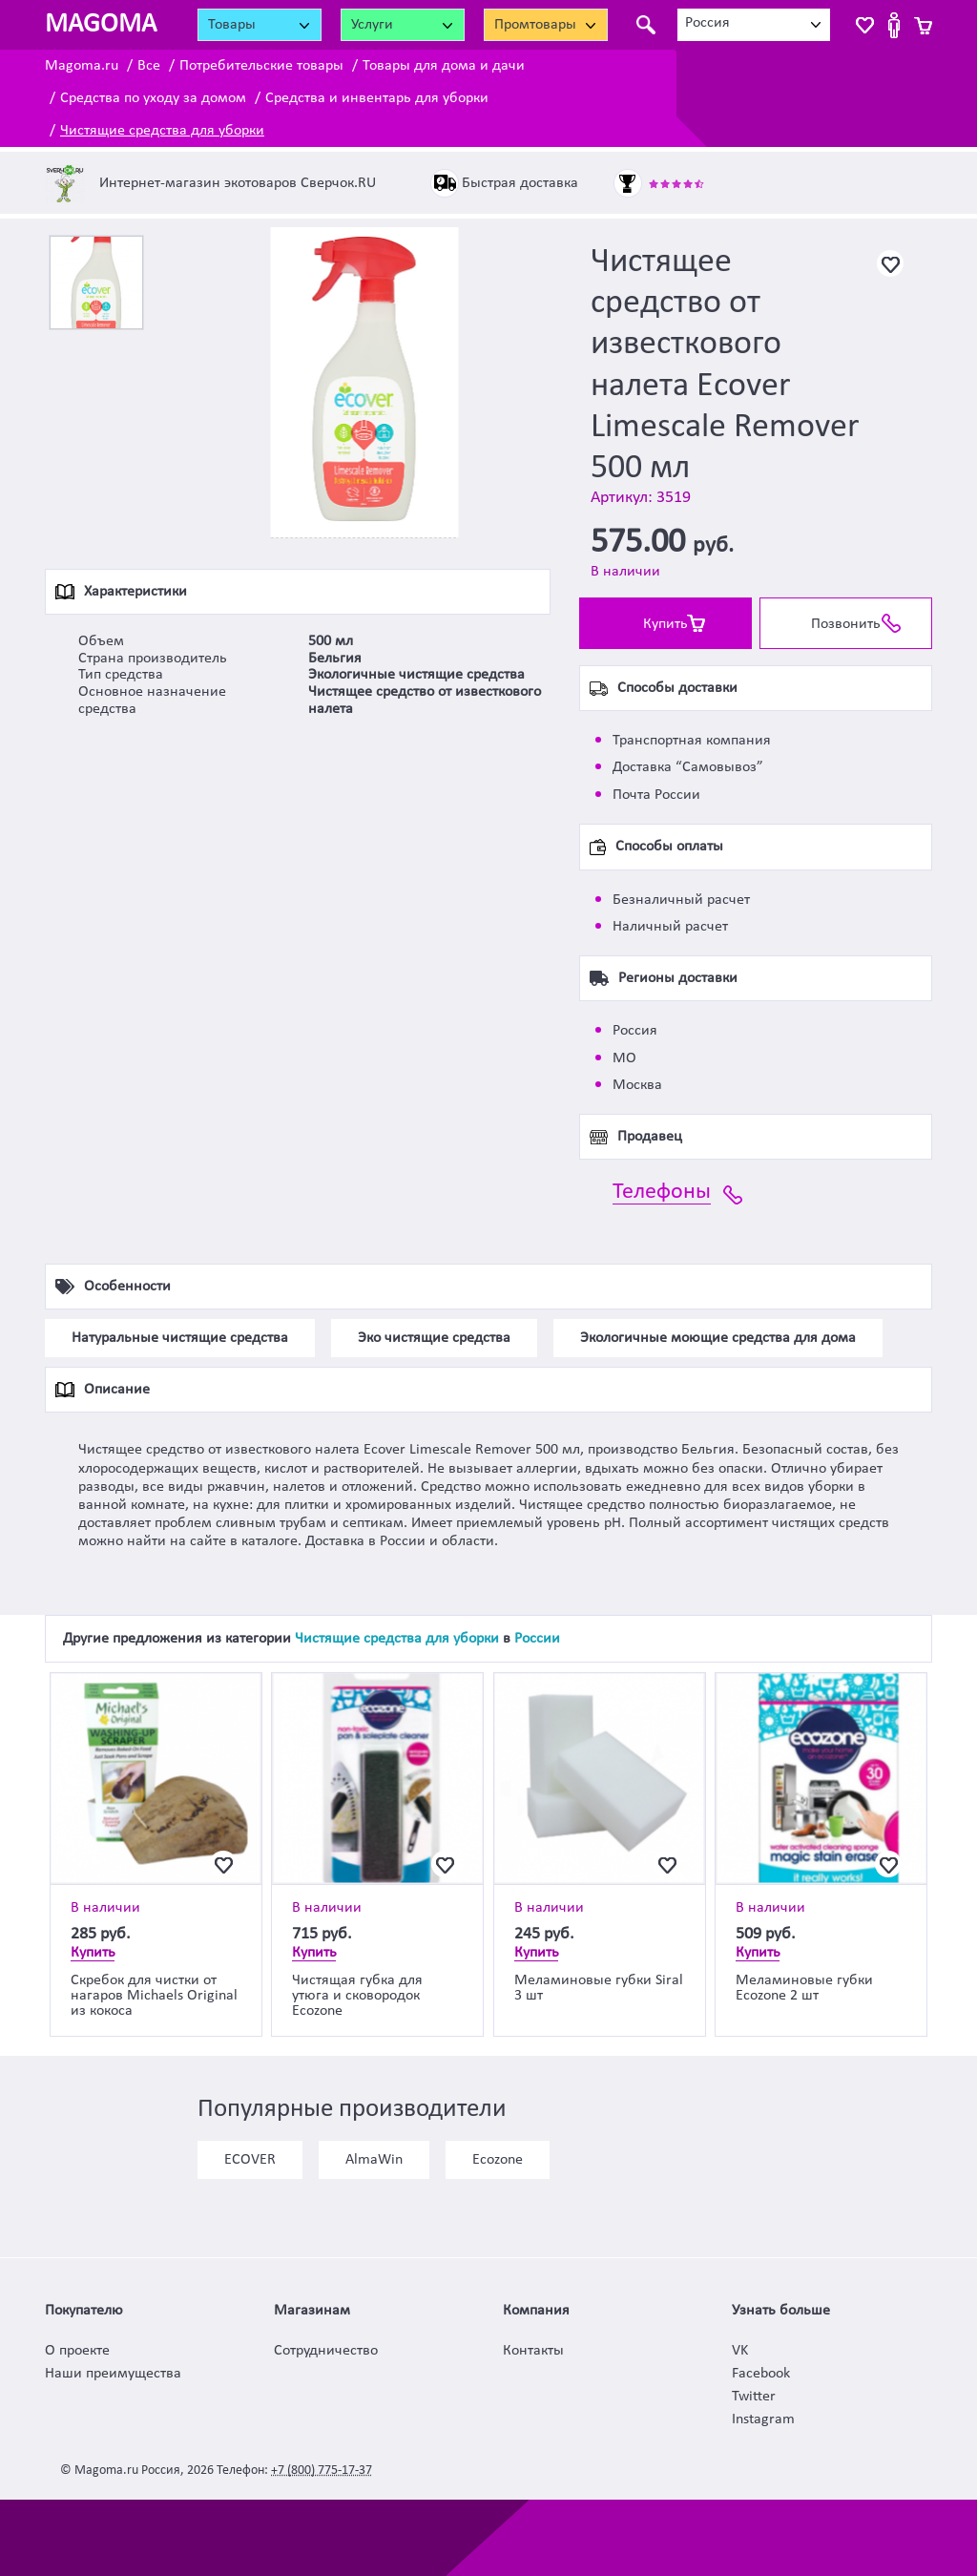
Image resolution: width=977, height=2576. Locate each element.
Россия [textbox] (707, 23)
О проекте (77, 2350)
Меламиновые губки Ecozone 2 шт (804, 1988)
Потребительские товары (261, 65)
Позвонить (846, 624)
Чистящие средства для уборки (162, 130)
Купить (665, 624)
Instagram (763, 2419)
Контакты (533, 2350)
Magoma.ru (81, 65)
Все (148, 65)
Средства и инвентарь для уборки (376, 98)
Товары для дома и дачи (444, 65)
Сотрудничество (326, 2350)
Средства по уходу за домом (153, 98)
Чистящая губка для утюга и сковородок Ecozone (357, 1996)
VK (740, 2350)
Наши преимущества (113, 2373)
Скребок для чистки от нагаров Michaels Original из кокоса (154, 1996)
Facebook (761, 2373)
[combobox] (753, 25)
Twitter (754, 2396)
